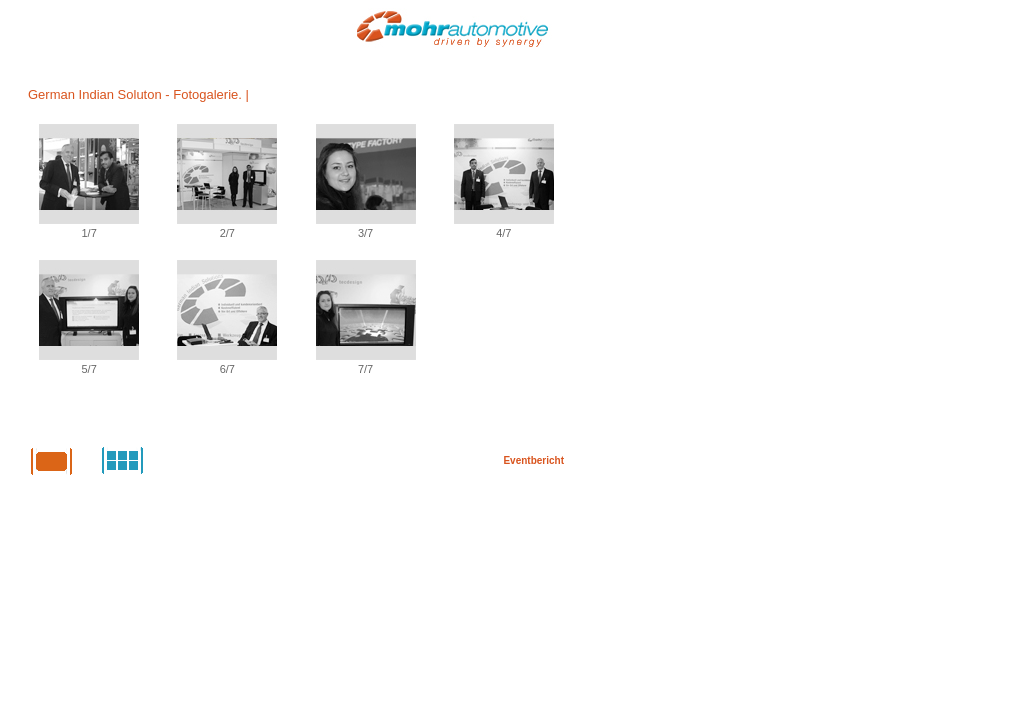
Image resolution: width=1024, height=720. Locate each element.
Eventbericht (533, 460)
